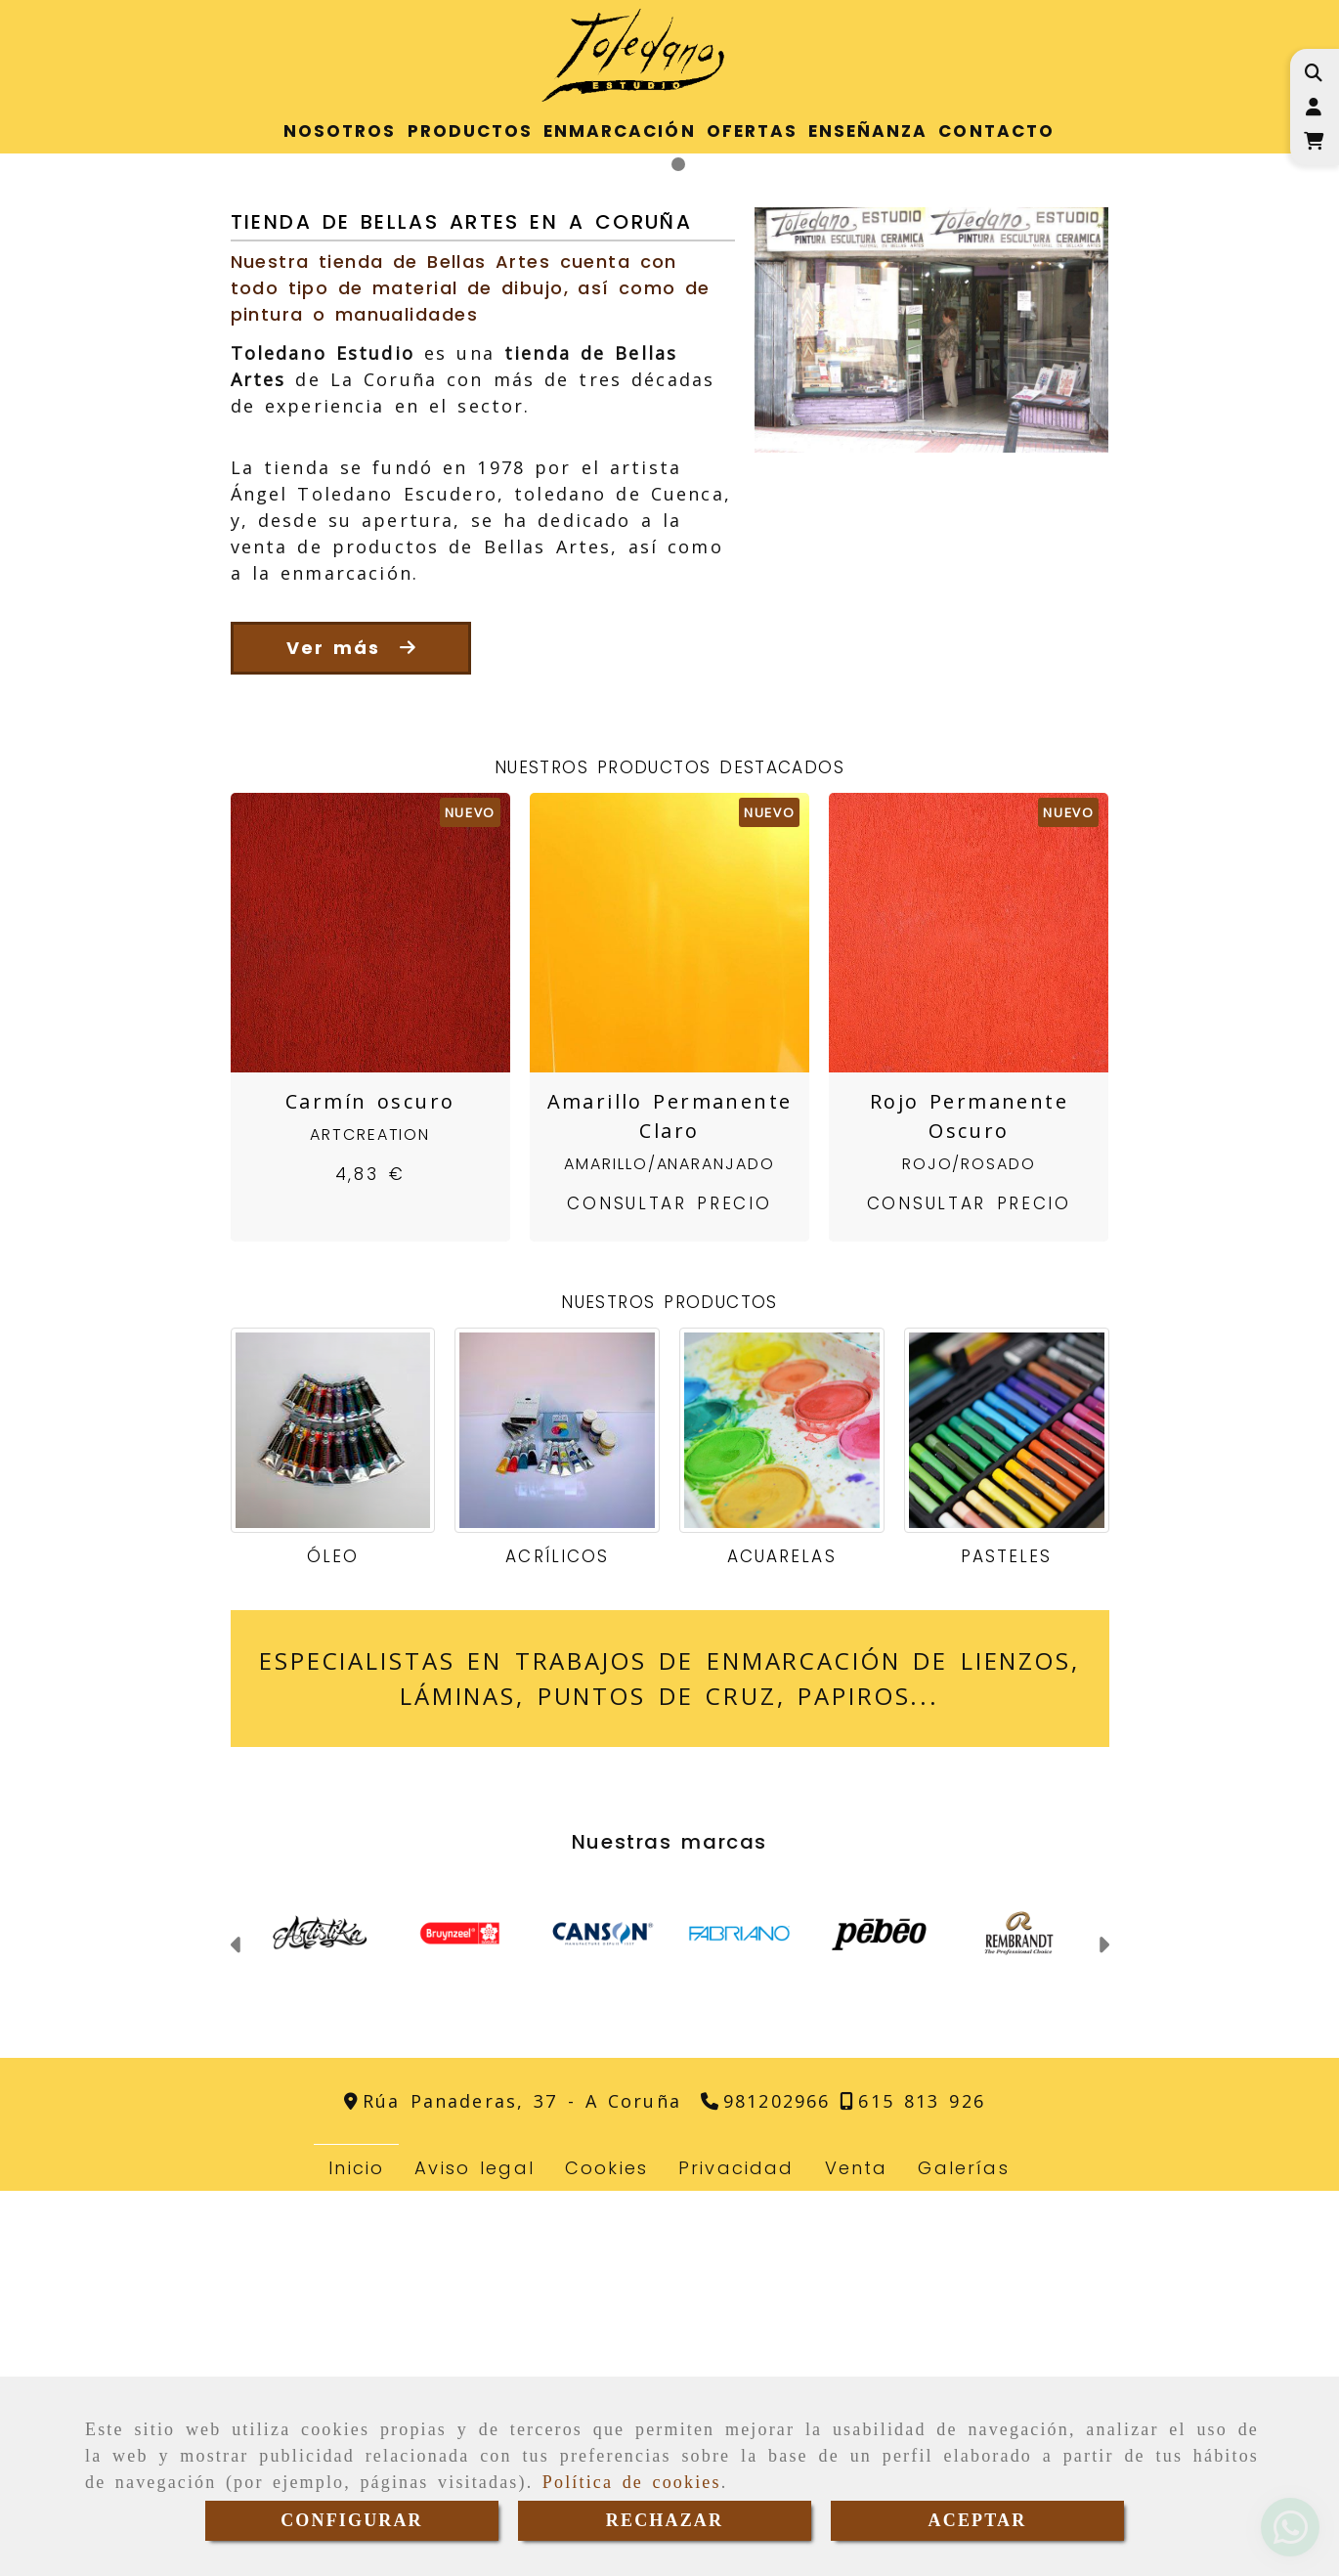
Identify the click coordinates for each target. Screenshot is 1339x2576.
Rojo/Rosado (969, 1549)
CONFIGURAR (352, 2520)
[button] (1313, 107)
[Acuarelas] (782, 1815)
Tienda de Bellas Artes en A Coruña (462, 606)
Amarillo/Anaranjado (669, 1549)
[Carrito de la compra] (1313, 141)
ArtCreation (370, 1519)
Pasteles (1006, 1941)
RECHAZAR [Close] (664, 2520)
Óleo (333, 1941)
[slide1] (661, 549)
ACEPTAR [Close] (978, 2520)
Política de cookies (631, 2482)
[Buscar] (1313, 73)
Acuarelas (781, 1941)
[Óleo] (333, 1815)
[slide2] (678, 549)
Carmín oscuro (369, 1486)
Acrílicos (556, 1941)
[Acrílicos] (557, 1815)
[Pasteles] (1006, 1815)
